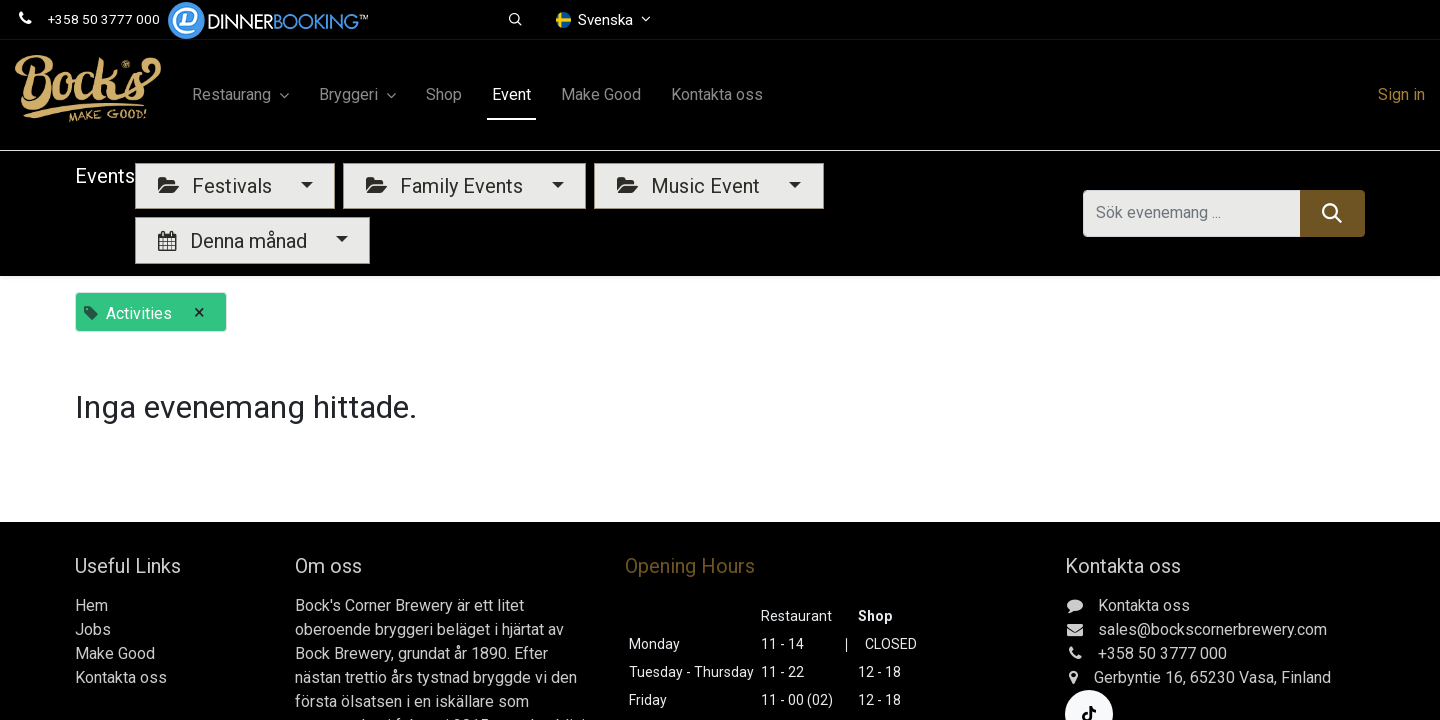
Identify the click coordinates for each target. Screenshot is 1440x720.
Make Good (115, 653)
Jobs (93, 629)
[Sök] (1332, 213)
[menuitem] (444, 95)
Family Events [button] (447, 186)
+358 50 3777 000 (104, 19)
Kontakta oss (121, 677)
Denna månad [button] (235, 241)
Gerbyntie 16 (1138, 677)
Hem (91, 605)
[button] (515, 20)
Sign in (1401, 94)
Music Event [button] (691, 186)
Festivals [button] (217, 186)
